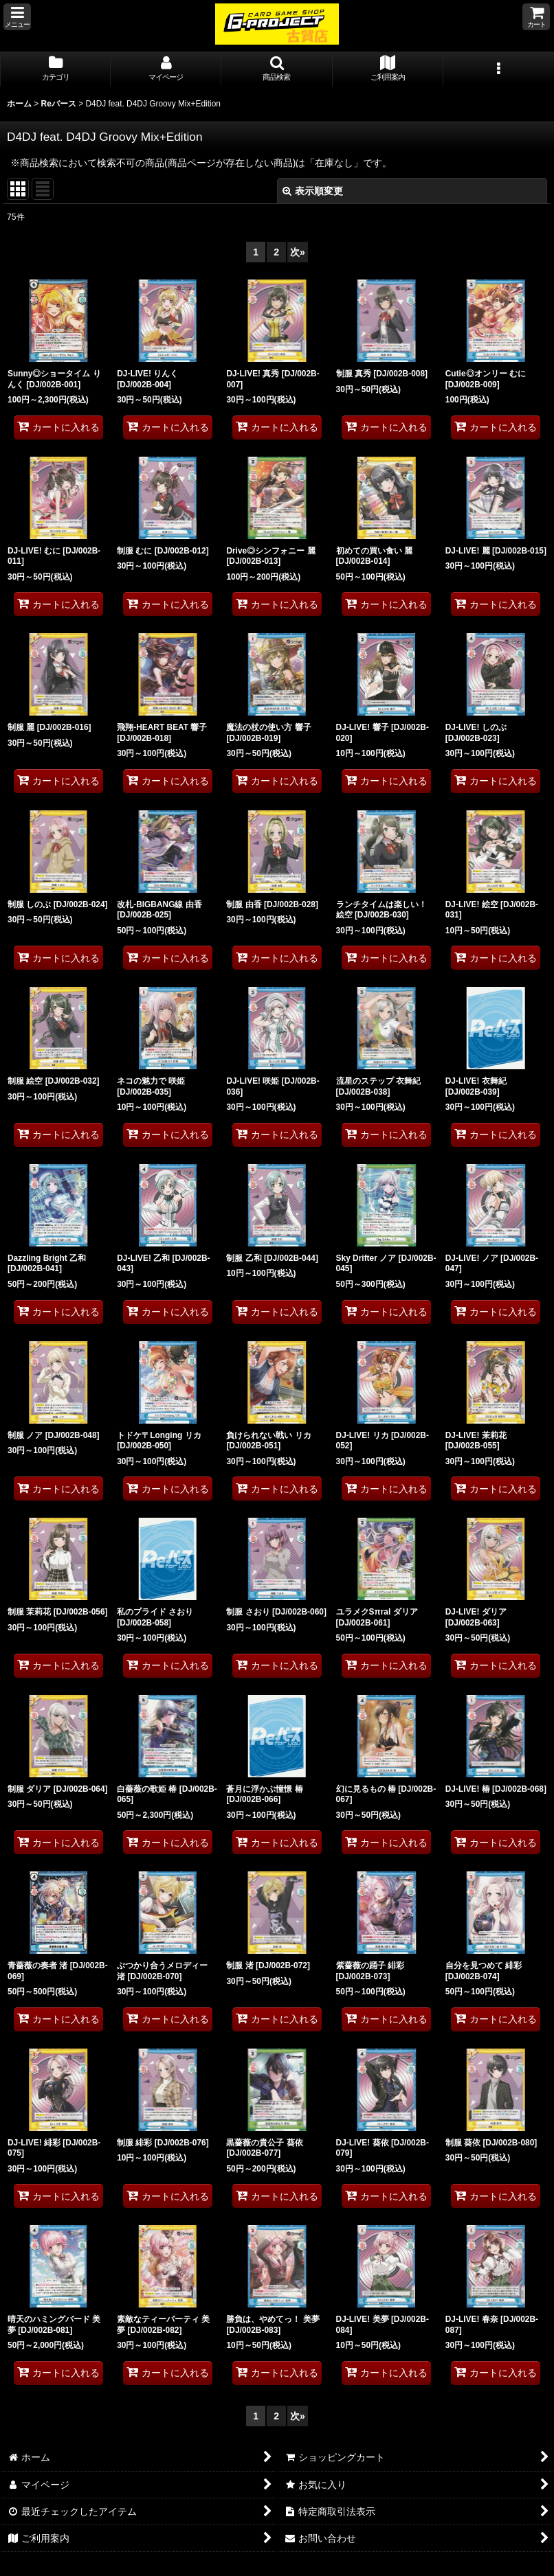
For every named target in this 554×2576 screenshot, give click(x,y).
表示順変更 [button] (312, 190)
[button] (17, 16)
